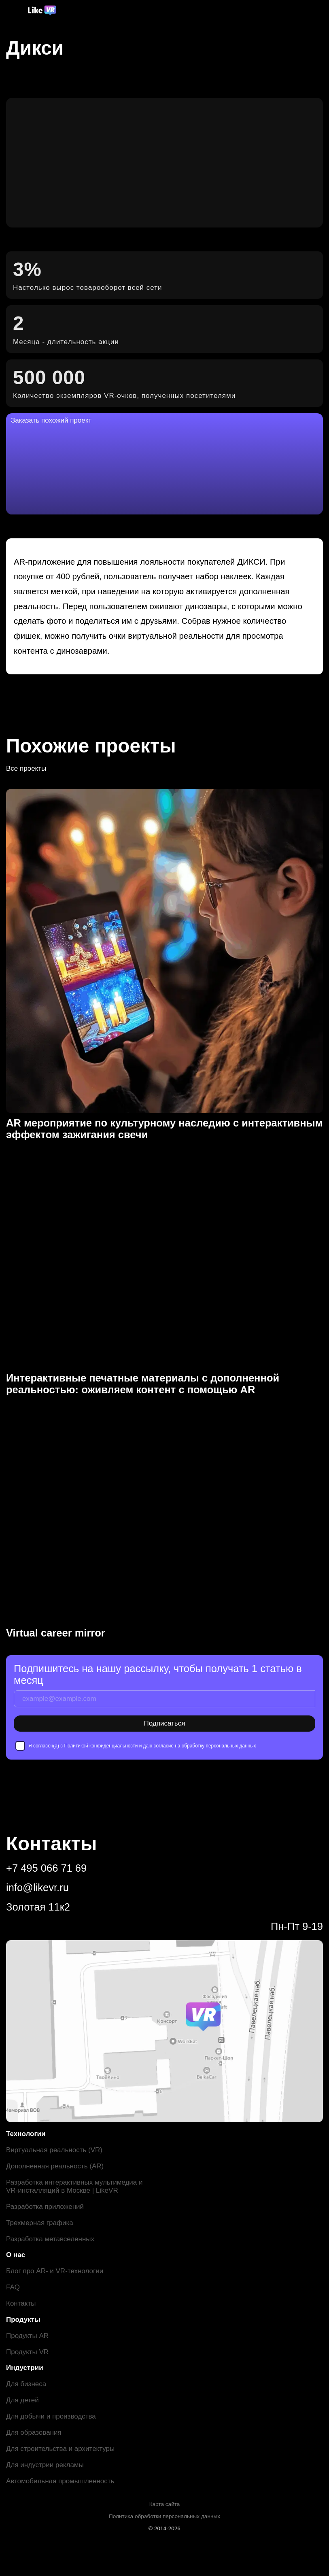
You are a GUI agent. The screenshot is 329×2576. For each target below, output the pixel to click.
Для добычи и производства (51, 2416)
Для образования (34, 2432)
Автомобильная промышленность (60, 2481)
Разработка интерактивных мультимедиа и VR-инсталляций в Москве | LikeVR (74, 2186)
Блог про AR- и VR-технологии (54, 2271)
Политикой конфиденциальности (101, 1746)
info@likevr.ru (37, 1887)
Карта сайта (164, 2504)
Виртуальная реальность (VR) (54, 2150)
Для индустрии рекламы (45, 2465)
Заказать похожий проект (51, 420)
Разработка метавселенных (50, 2239)
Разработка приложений (45, 2206)
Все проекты (26, 768)
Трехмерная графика (39, 2223)
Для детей (22, 2400)
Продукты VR (27, 2352)
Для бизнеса (26, 2384)
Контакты (21, 2303)
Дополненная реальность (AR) (55, 2166)
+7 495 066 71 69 (46, 1868)
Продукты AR (27, 2336)
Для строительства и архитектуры (60, 2449)
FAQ (13, 2287)
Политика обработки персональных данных (164, 2516)
